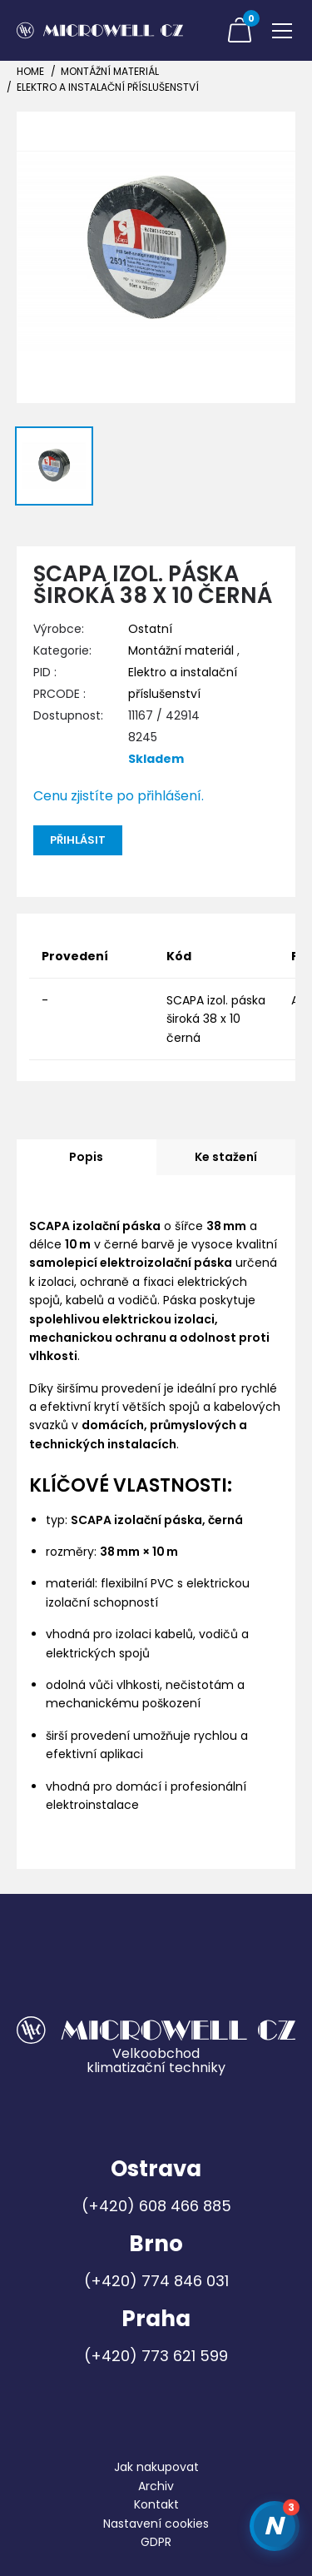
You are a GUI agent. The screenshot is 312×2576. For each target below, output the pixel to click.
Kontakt (156, 2504)
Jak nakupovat (156, 2467)
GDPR (156, 2542)
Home (30, 71)
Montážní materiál (110, 71)
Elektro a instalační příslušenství (108, 87)
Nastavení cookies (156, 2523)
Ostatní (150, 628)
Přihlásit (78, 840)
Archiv (156, 2486)
